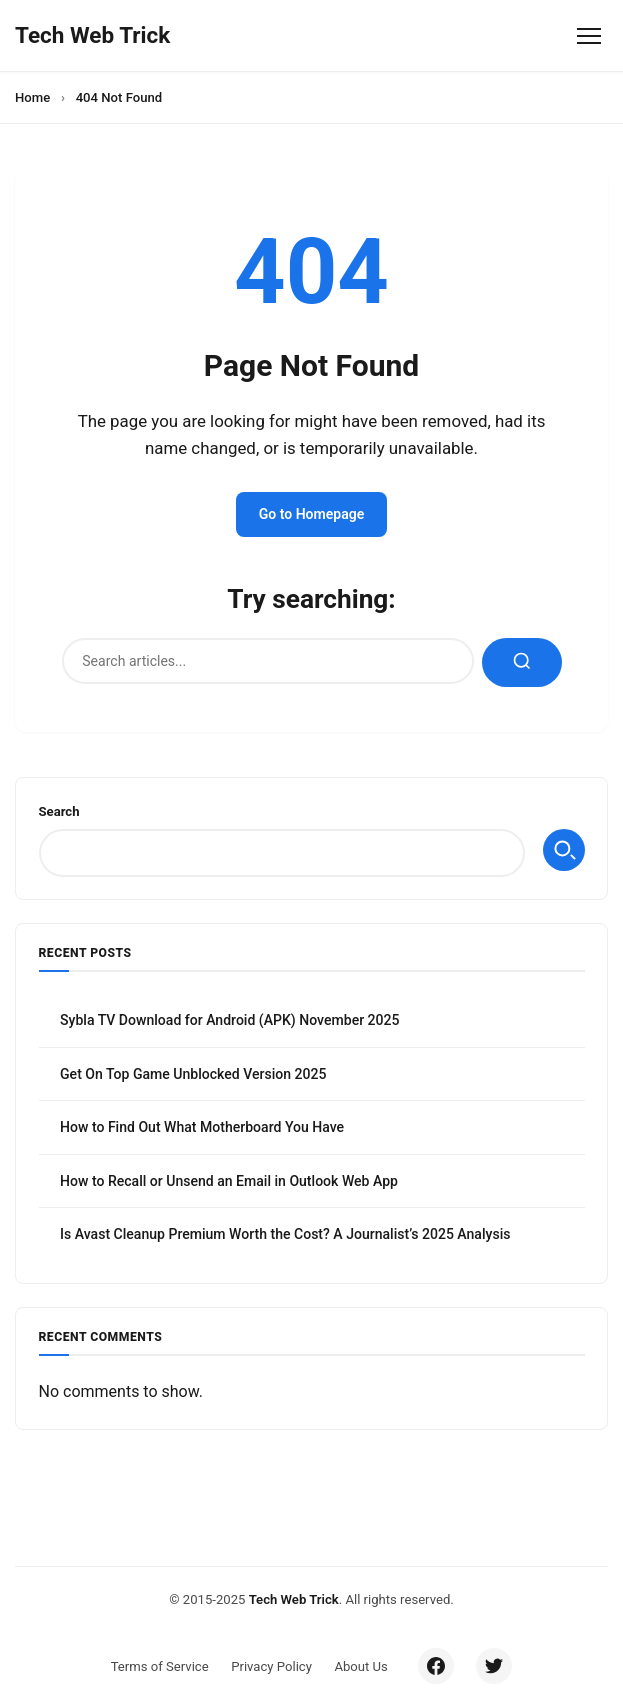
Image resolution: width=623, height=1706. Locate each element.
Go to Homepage (312, 514)
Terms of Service (160, 1666)
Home (32, 97)
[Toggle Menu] (588, 35)
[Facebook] (436, 1666)
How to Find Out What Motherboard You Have (202, 1127)
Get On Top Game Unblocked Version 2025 (193, 1074)
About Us (360, 1666)
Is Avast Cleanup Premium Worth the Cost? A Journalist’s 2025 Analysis (285, 1234)
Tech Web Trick (294, 1599)
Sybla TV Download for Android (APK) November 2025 (230, 1020)
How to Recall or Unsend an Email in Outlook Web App (229, 1181)
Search (59, 811)
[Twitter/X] (494, 1666)
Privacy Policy (271, 1666)
